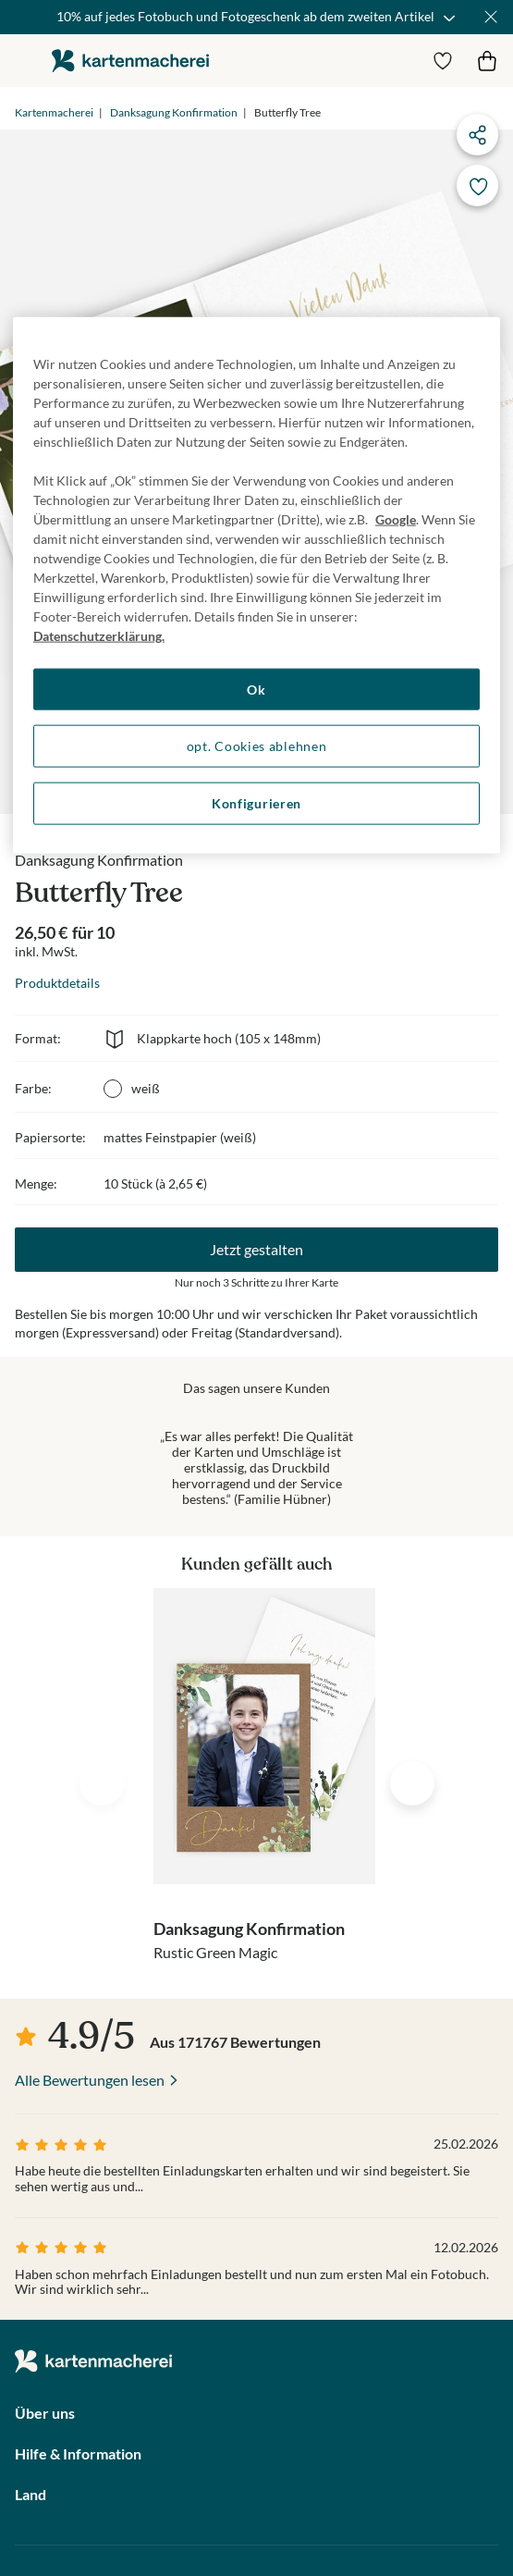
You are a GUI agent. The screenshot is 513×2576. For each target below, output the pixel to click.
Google (395, 518)
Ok (256, 688)
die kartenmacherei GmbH (130, 60)
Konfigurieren (256, 803)
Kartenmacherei (54, 112)
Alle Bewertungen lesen (90, 2080)
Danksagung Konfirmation (174, 112)
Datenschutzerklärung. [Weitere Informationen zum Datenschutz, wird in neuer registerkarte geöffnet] (99, 635)
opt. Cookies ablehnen (257, 746)
